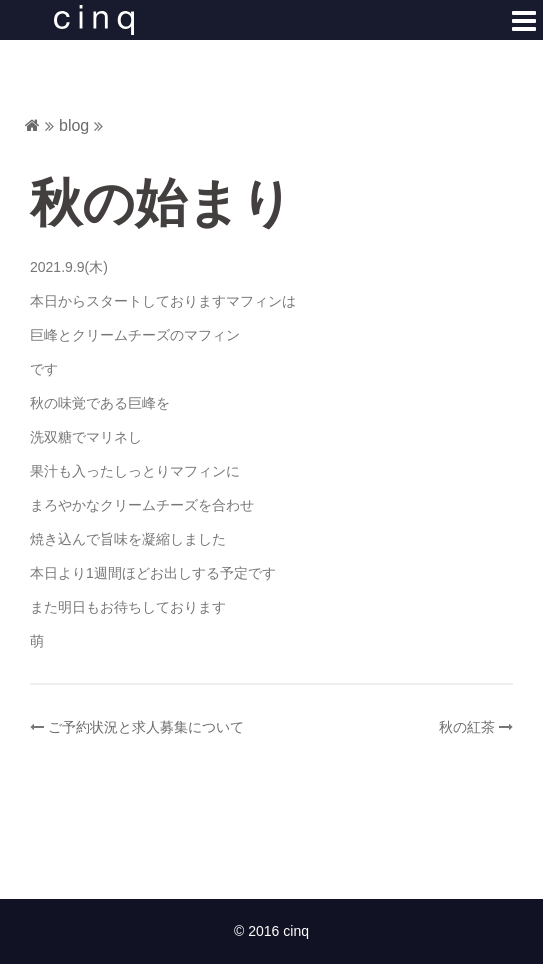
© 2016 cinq (271, 931)
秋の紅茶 (467, 727)
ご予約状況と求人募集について (146, 727)
